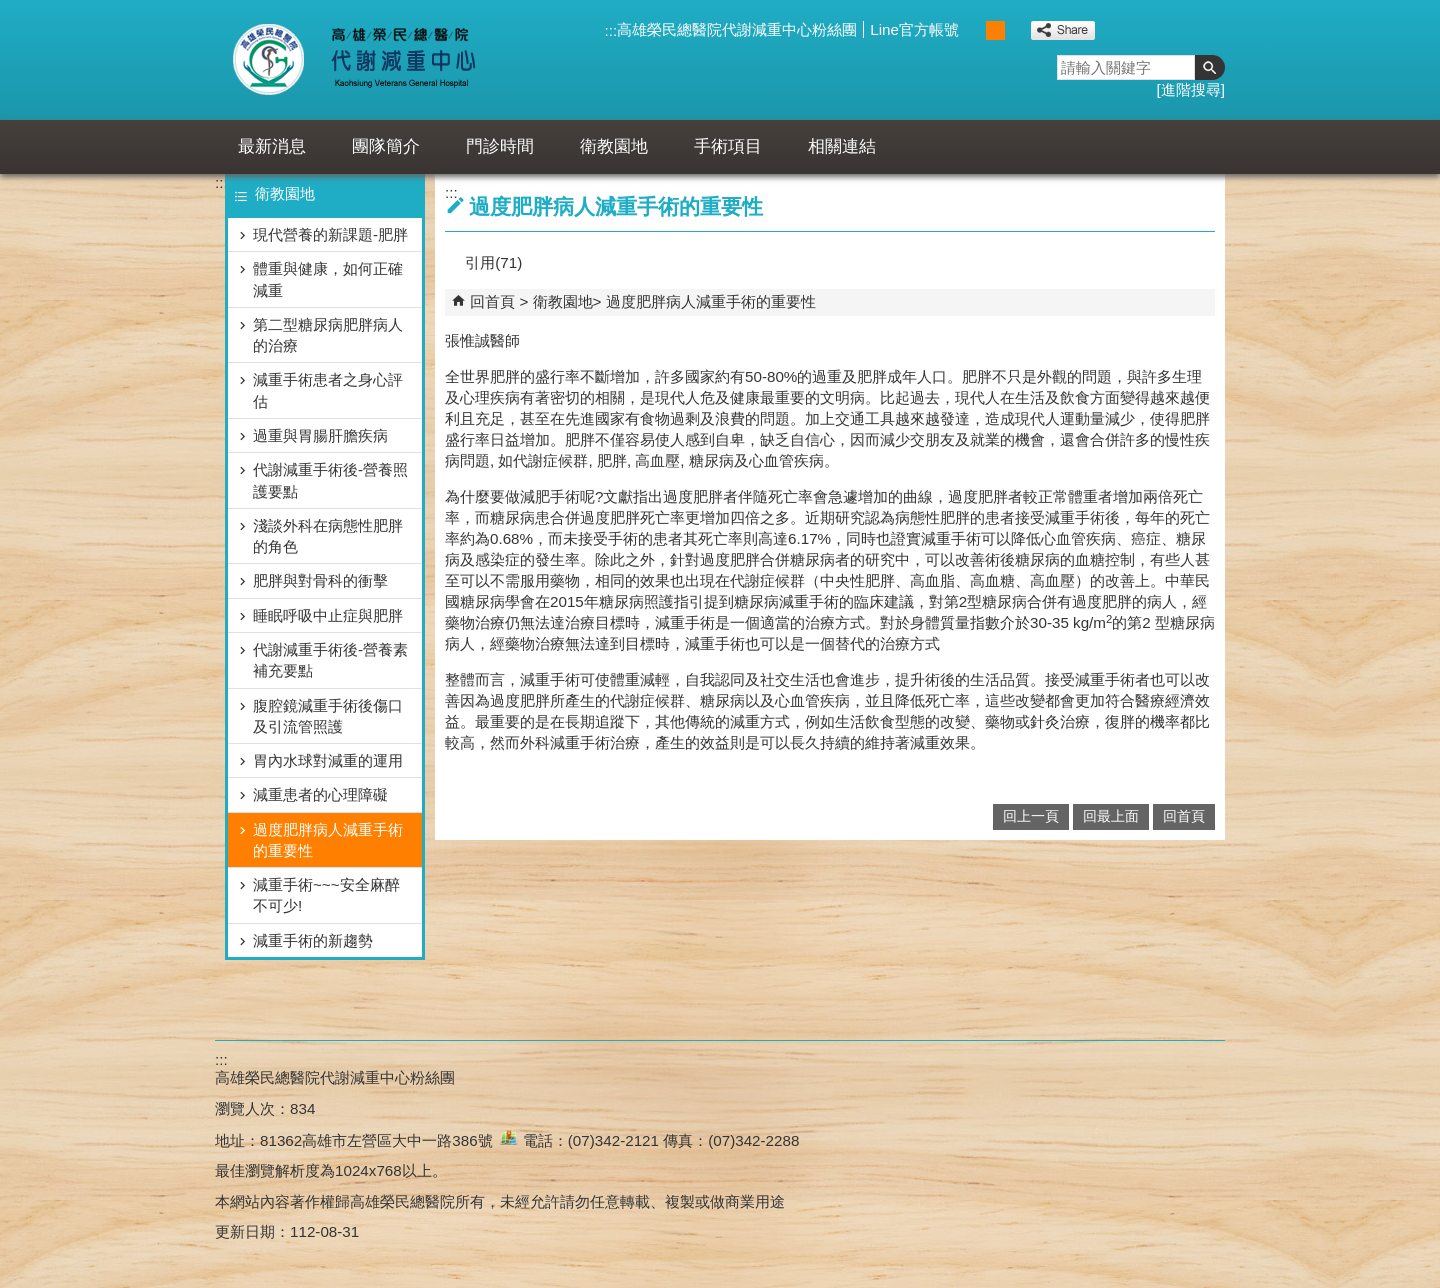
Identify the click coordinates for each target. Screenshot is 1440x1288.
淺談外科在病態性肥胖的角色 (328, 536)
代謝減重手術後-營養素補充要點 (330, 660)
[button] (1210, 67)
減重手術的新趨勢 (313, 940)
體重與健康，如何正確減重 (328, 279)
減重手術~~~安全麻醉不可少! (326, 895)
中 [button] (995, 30)
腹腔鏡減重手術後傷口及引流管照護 (328, 716)
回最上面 (1111, 816)
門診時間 (500, 146)
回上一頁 (1031, 816)
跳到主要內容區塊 (10, 10)
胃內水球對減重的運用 (328, 760)
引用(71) (493, 262)
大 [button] (1016, 30)
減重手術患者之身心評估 (328, 390)
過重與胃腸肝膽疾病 (320, 435)
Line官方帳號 (914, 29)
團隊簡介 (386, 146)
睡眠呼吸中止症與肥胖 (328, 615)
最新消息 (272, 146)
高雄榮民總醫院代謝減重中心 (398, 60)
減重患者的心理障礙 (320, 794)
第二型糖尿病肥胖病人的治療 (328, 335)
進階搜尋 (1191, 89)
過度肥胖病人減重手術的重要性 (328, 840)
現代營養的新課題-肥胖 (330, 234)
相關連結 (842, 146)
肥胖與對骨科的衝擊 (320, 580)
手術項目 (728, 146)
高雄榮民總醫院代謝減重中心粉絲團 (737, 29)
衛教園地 (614, 146)
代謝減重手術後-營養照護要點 (330, 480)
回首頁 (492, 301)
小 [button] (974, 30)
